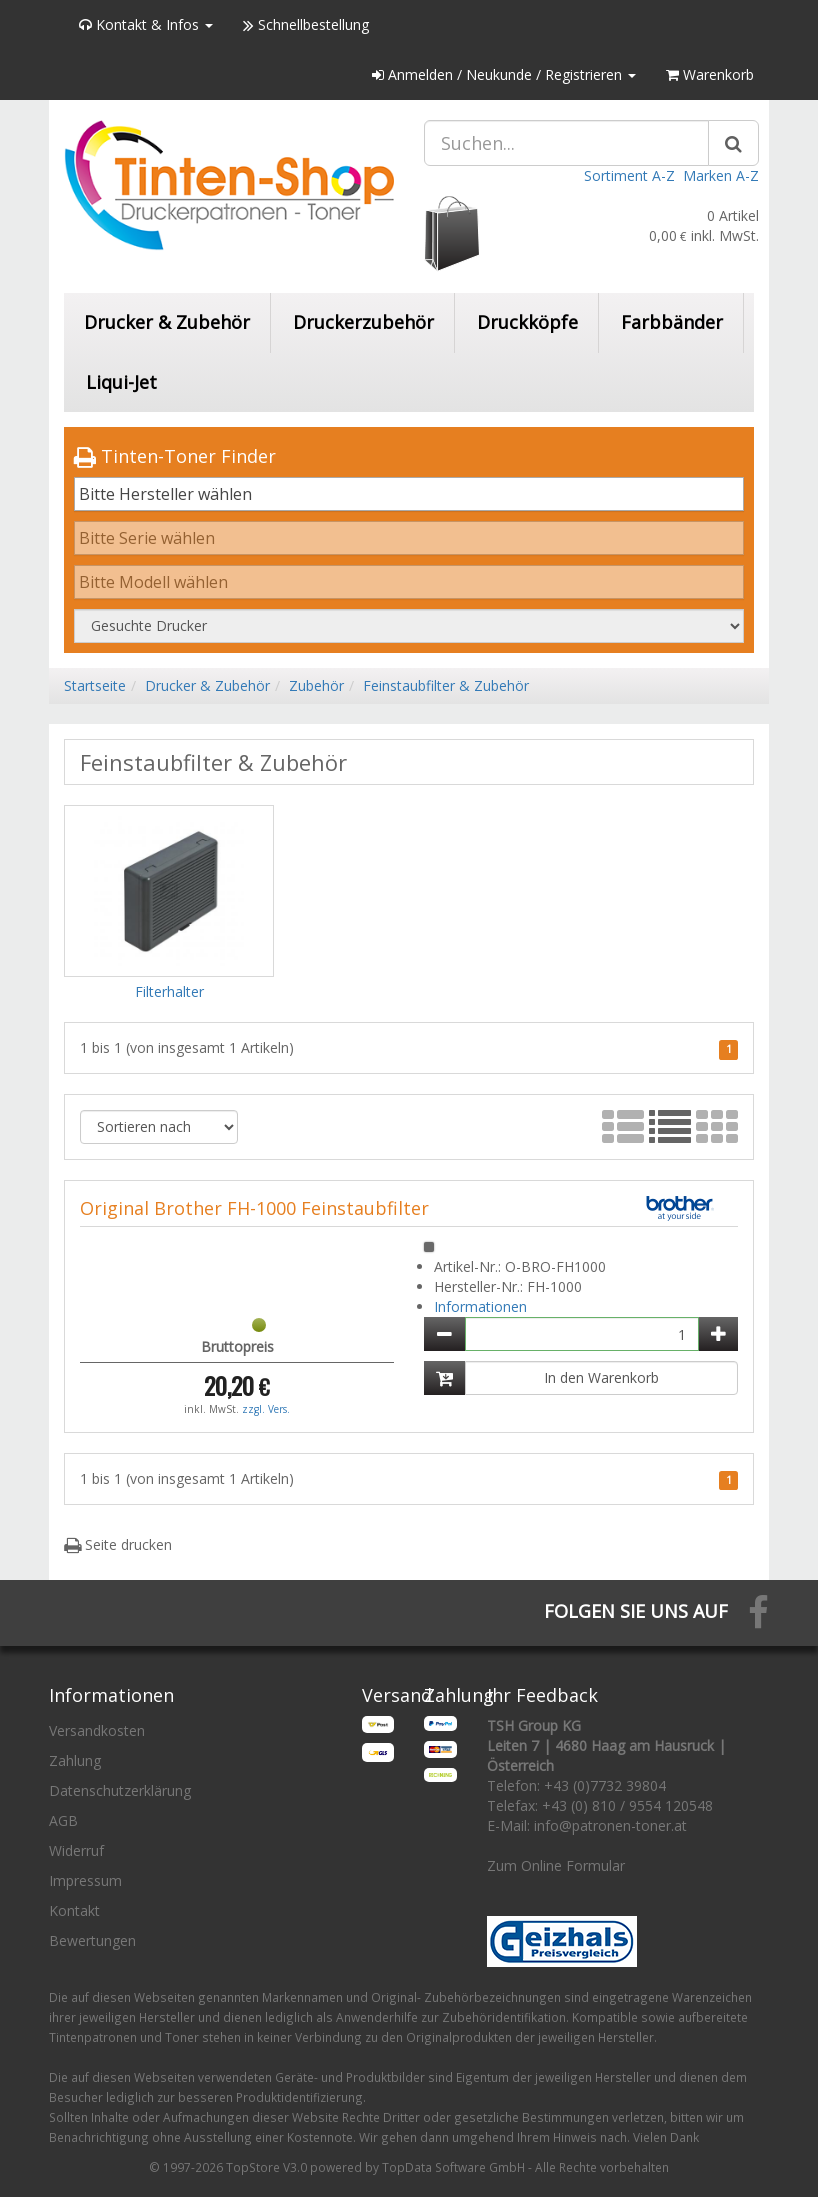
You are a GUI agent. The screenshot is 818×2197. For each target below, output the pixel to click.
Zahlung (75, 1760)
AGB (63, 1820)
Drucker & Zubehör (167, 322)
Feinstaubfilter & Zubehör (446, 685)
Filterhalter (169, 991)
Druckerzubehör (363, 322)
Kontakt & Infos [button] (146, 24)
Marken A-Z (721, 175)
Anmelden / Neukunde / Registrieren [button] (504, 74)
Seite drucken (118, 1544)
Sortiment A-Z (629, 175)
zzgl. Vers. (266, 1409)
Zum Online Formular (556, 1865)
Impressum (85, 1880)
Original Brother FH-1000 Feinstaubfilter (254, 1208)
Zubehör (316, 685)
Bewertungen (92, 1940)
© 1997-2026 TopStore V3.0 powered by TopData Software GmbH (337, 2167)
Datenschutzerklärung (120, 1790)
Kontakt (74, 1910)
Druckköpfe (527, 322)
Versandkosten (97, 1730)
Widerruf (76, 1850)
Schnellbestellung (306, 24)
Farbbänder (672, 322)
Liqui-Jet (121, 382)
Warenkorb (710, 74)
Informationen (480, 1306)
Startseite (95, 685)
